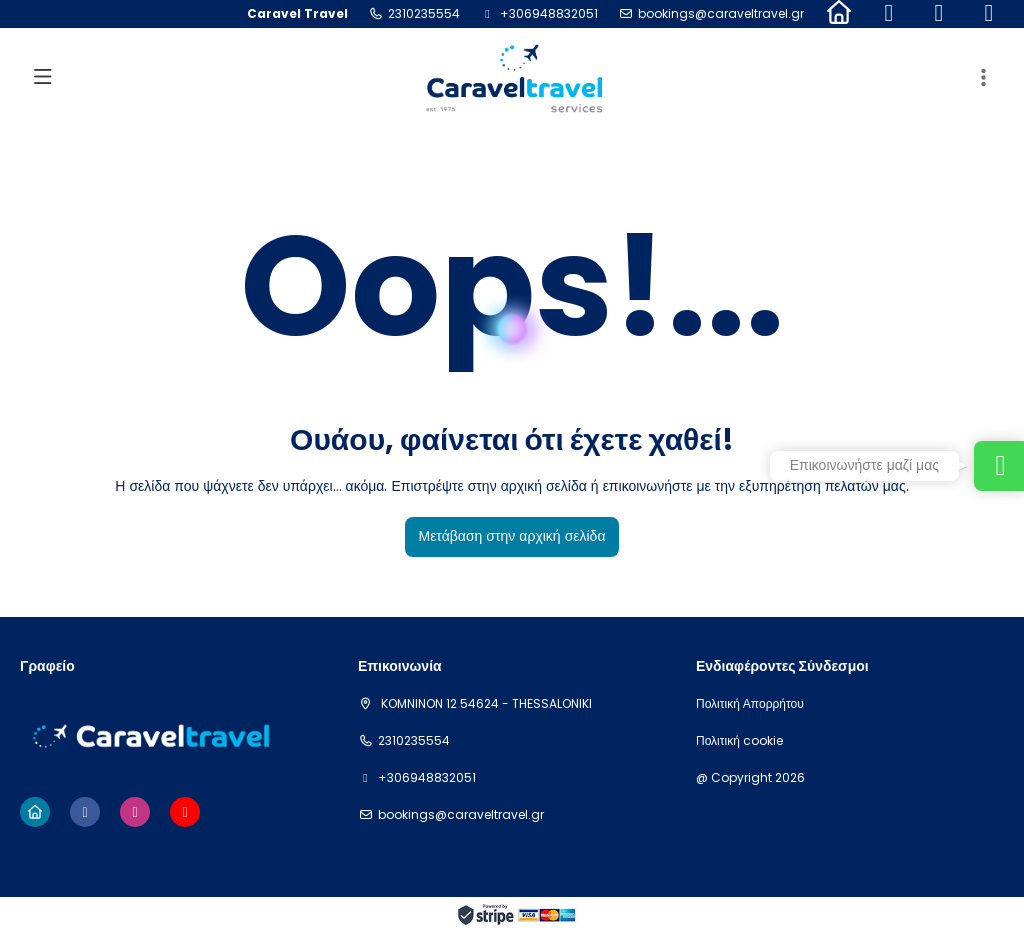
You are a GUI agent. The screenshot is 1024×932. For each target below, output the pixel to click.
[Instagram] (939, 14)
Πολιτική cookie (739, 741)
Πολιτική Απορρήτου (750, 704)
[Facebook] (889, 14)
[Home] (839, 14)
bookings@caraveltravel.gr (721, 14)
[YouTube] (989, 14)
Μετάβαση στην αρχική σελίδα (511, 536)
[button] (984, 78)
